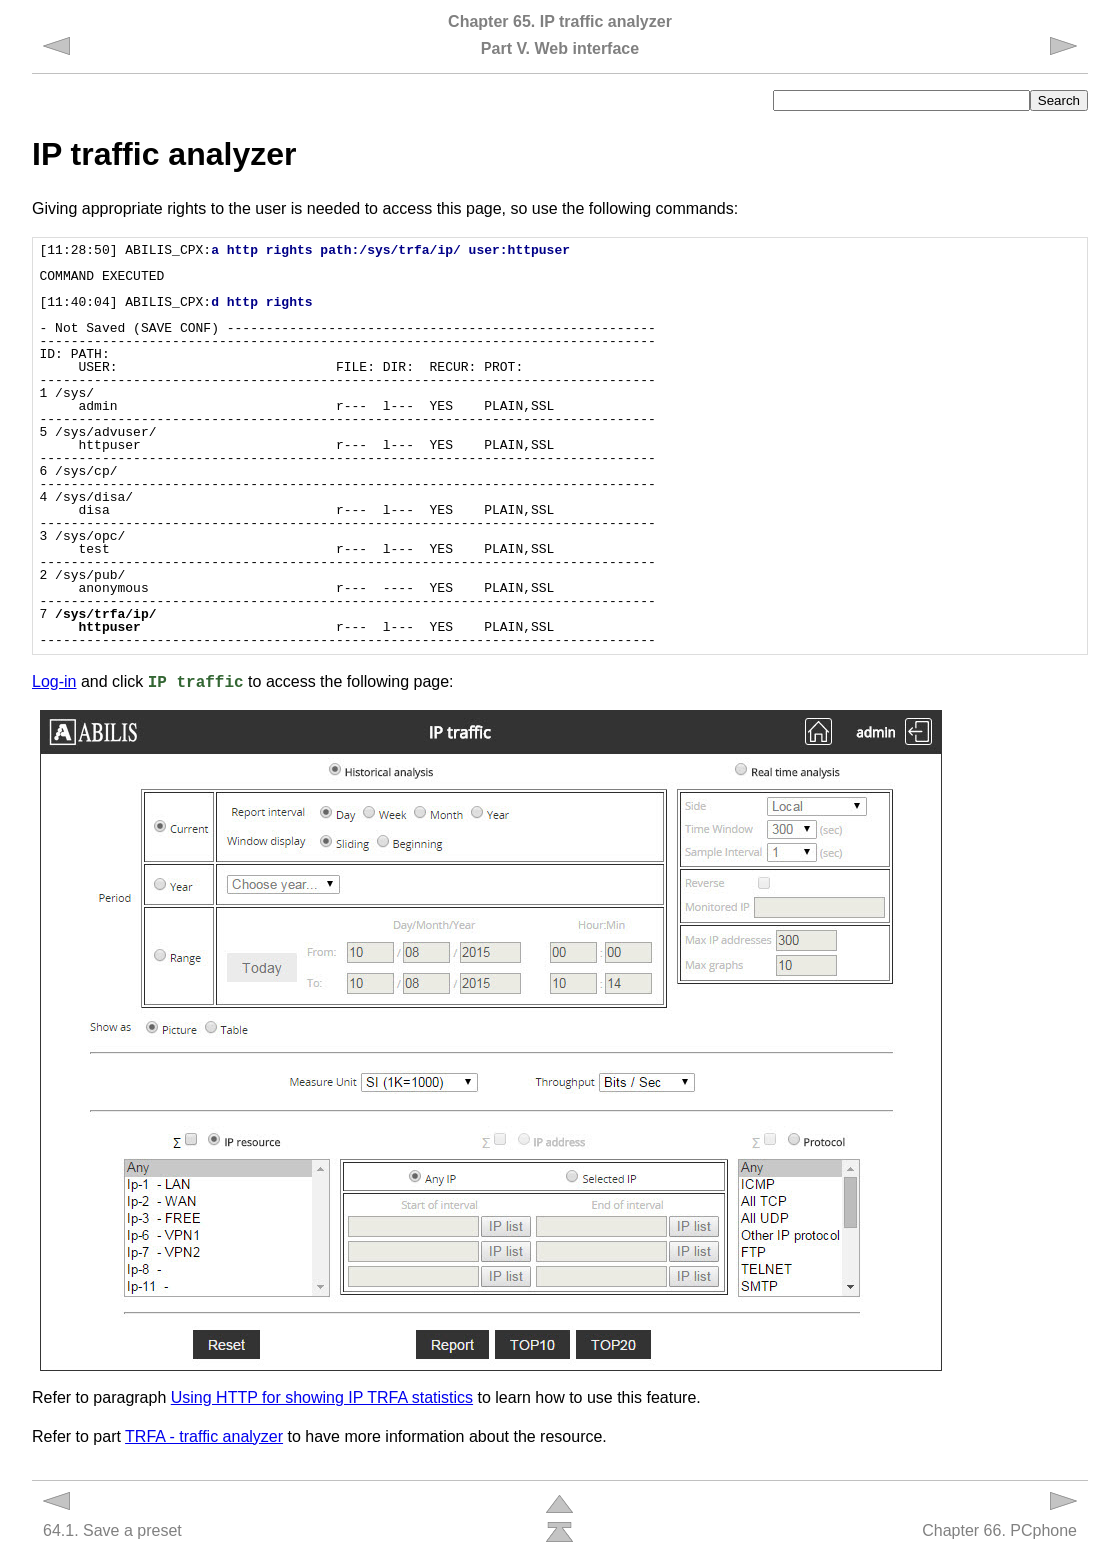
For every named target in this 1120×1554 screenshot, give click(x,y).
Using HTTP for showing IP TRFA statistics (322, 1397)
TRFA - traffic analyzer (204, 1436)
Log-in (54, 681)
